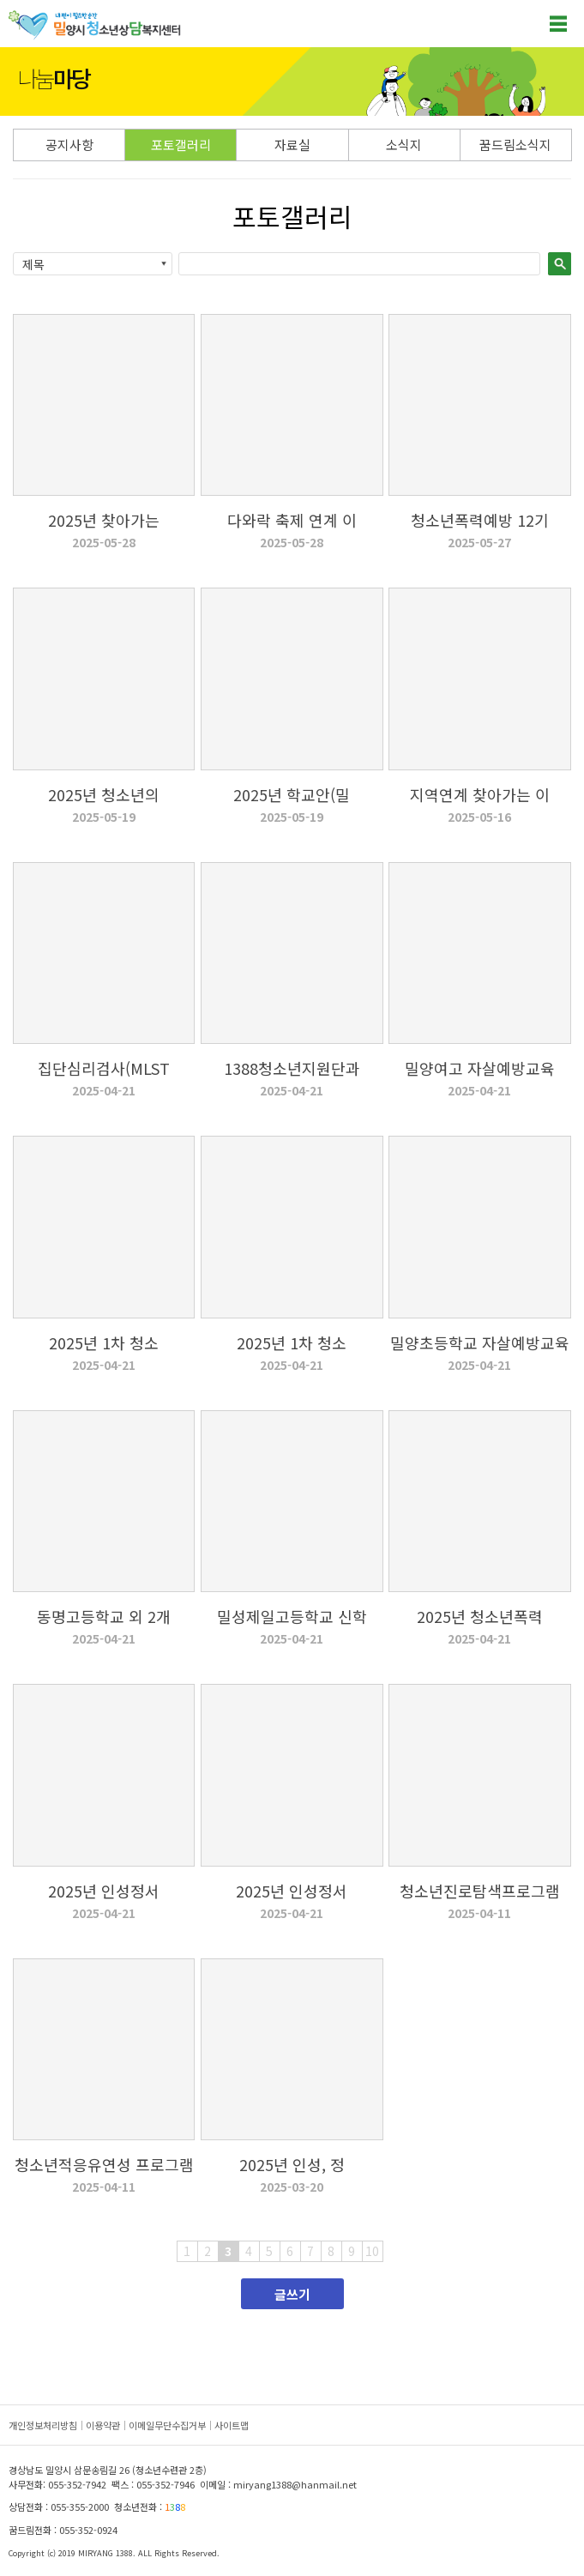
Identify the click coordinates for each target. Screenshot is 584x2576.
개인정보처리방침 (43, 2425)
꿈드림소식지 (515, 145)
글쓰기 (292, 2294)
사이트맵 (231, 2425)
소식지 (404, 145)
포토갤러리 (181, 145)
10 (372, 2250)
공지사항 (69, 145)
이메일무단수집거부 (167, 2425)
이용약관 (103, 2425)
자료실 (292, 145)
